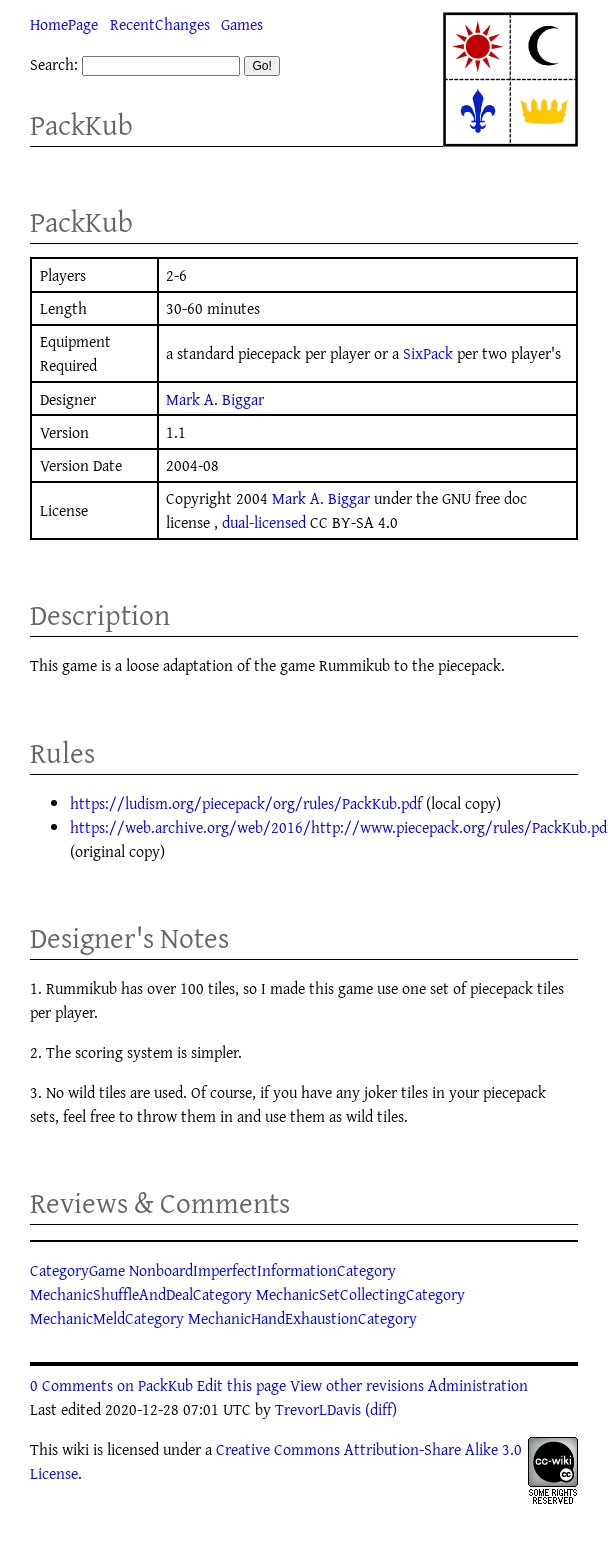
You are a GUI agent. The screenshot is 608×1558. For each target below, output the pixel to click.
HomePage (64, 24)
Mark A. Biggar (215, 399)
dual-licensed (264, 522)
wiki (75, 1449)
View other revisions (357, 1385)
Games (242, 24)
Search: (54, 64)
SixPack (428, 353)
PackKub (81, 124)
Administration (478, 1385)
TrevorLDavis (318, 1409)
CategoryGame (77, 1270)
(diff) (381, 1409)
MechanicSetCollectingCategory (360, 1294)
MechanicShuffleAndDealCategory (141, 1294)
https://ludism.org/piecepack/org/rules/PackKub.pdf (246, 803)
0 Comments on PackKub (111, 1385)
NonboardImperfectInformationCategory (262, 1270)
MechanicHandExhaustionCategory (302, 1318)
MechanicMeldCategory (107, 1318)
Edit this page (241, 1385)
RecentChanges (160, 24)
